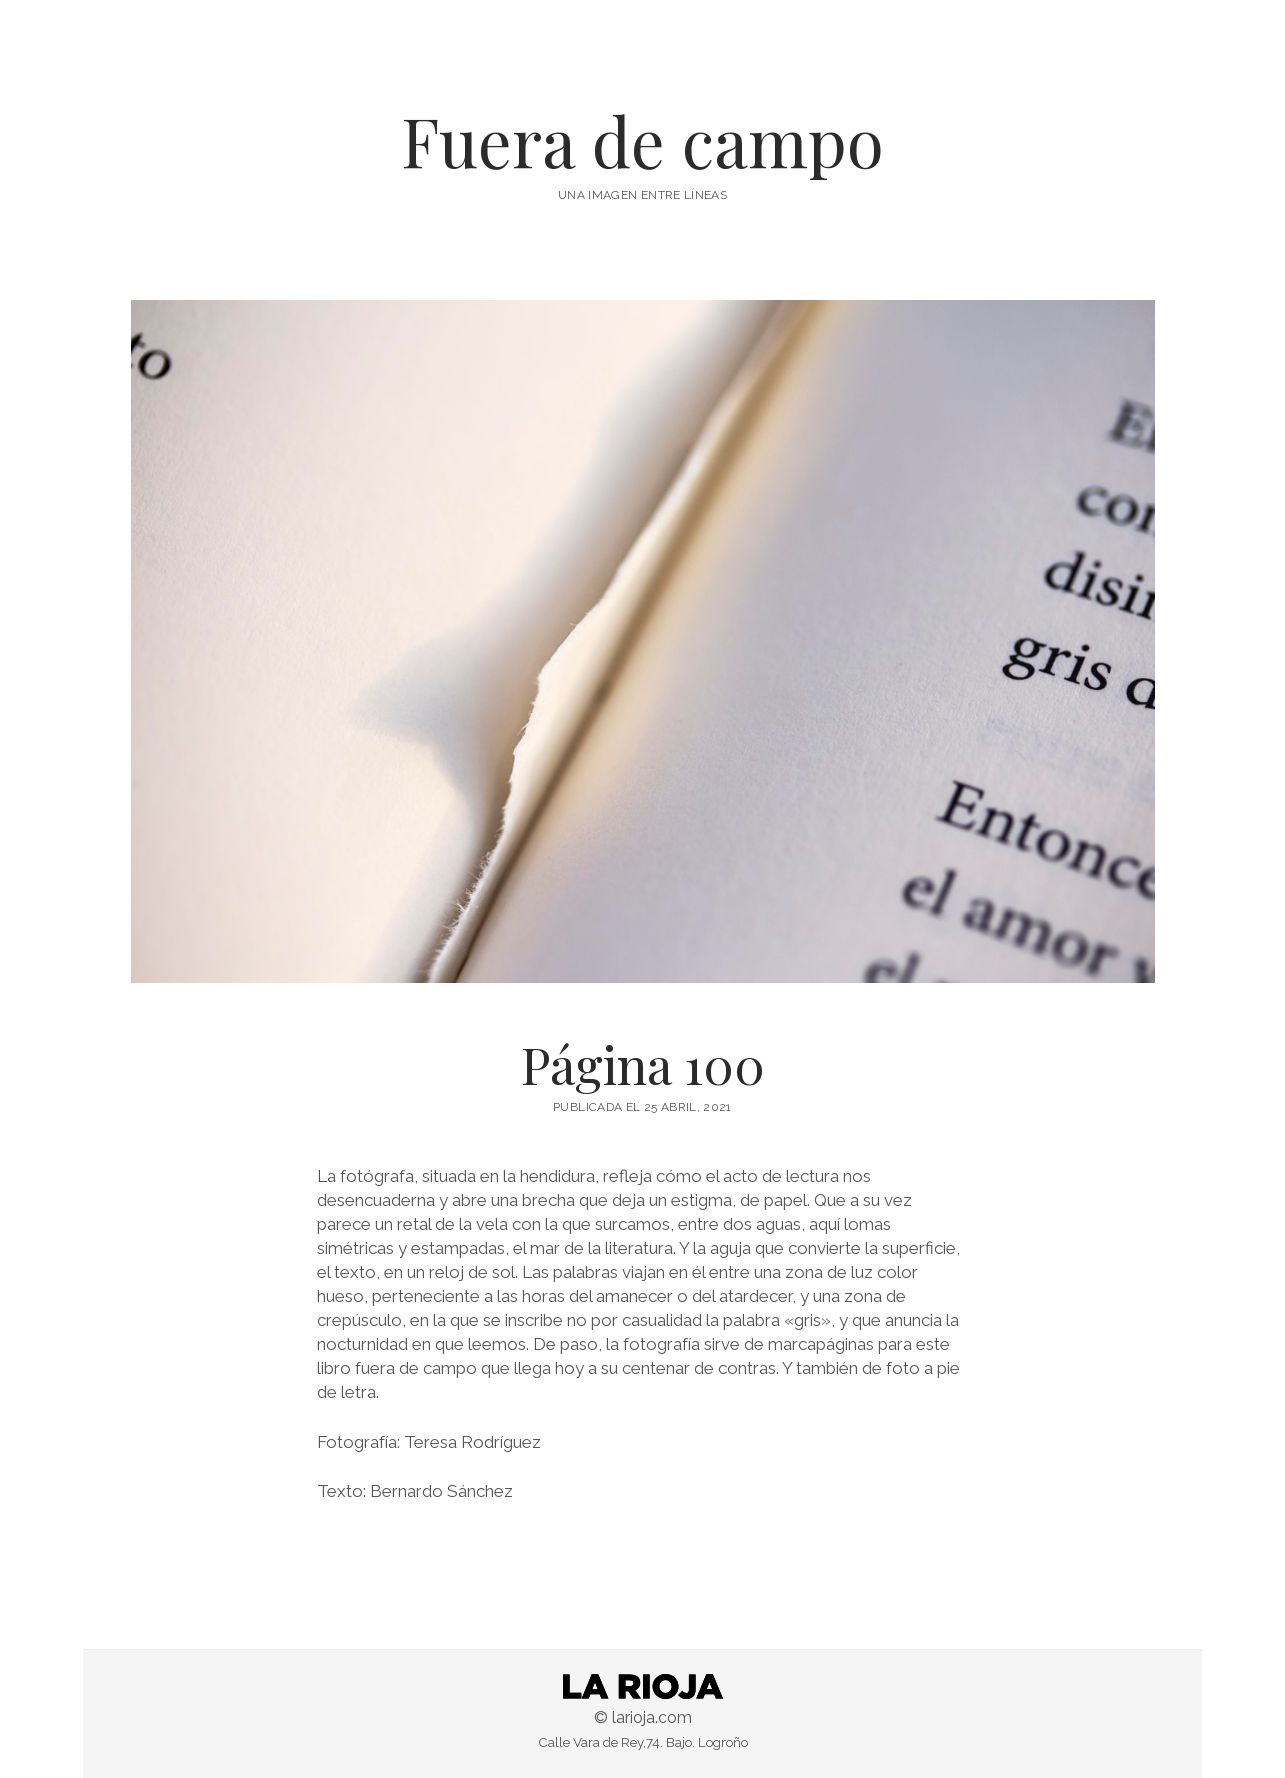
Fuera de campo (642, 140)
